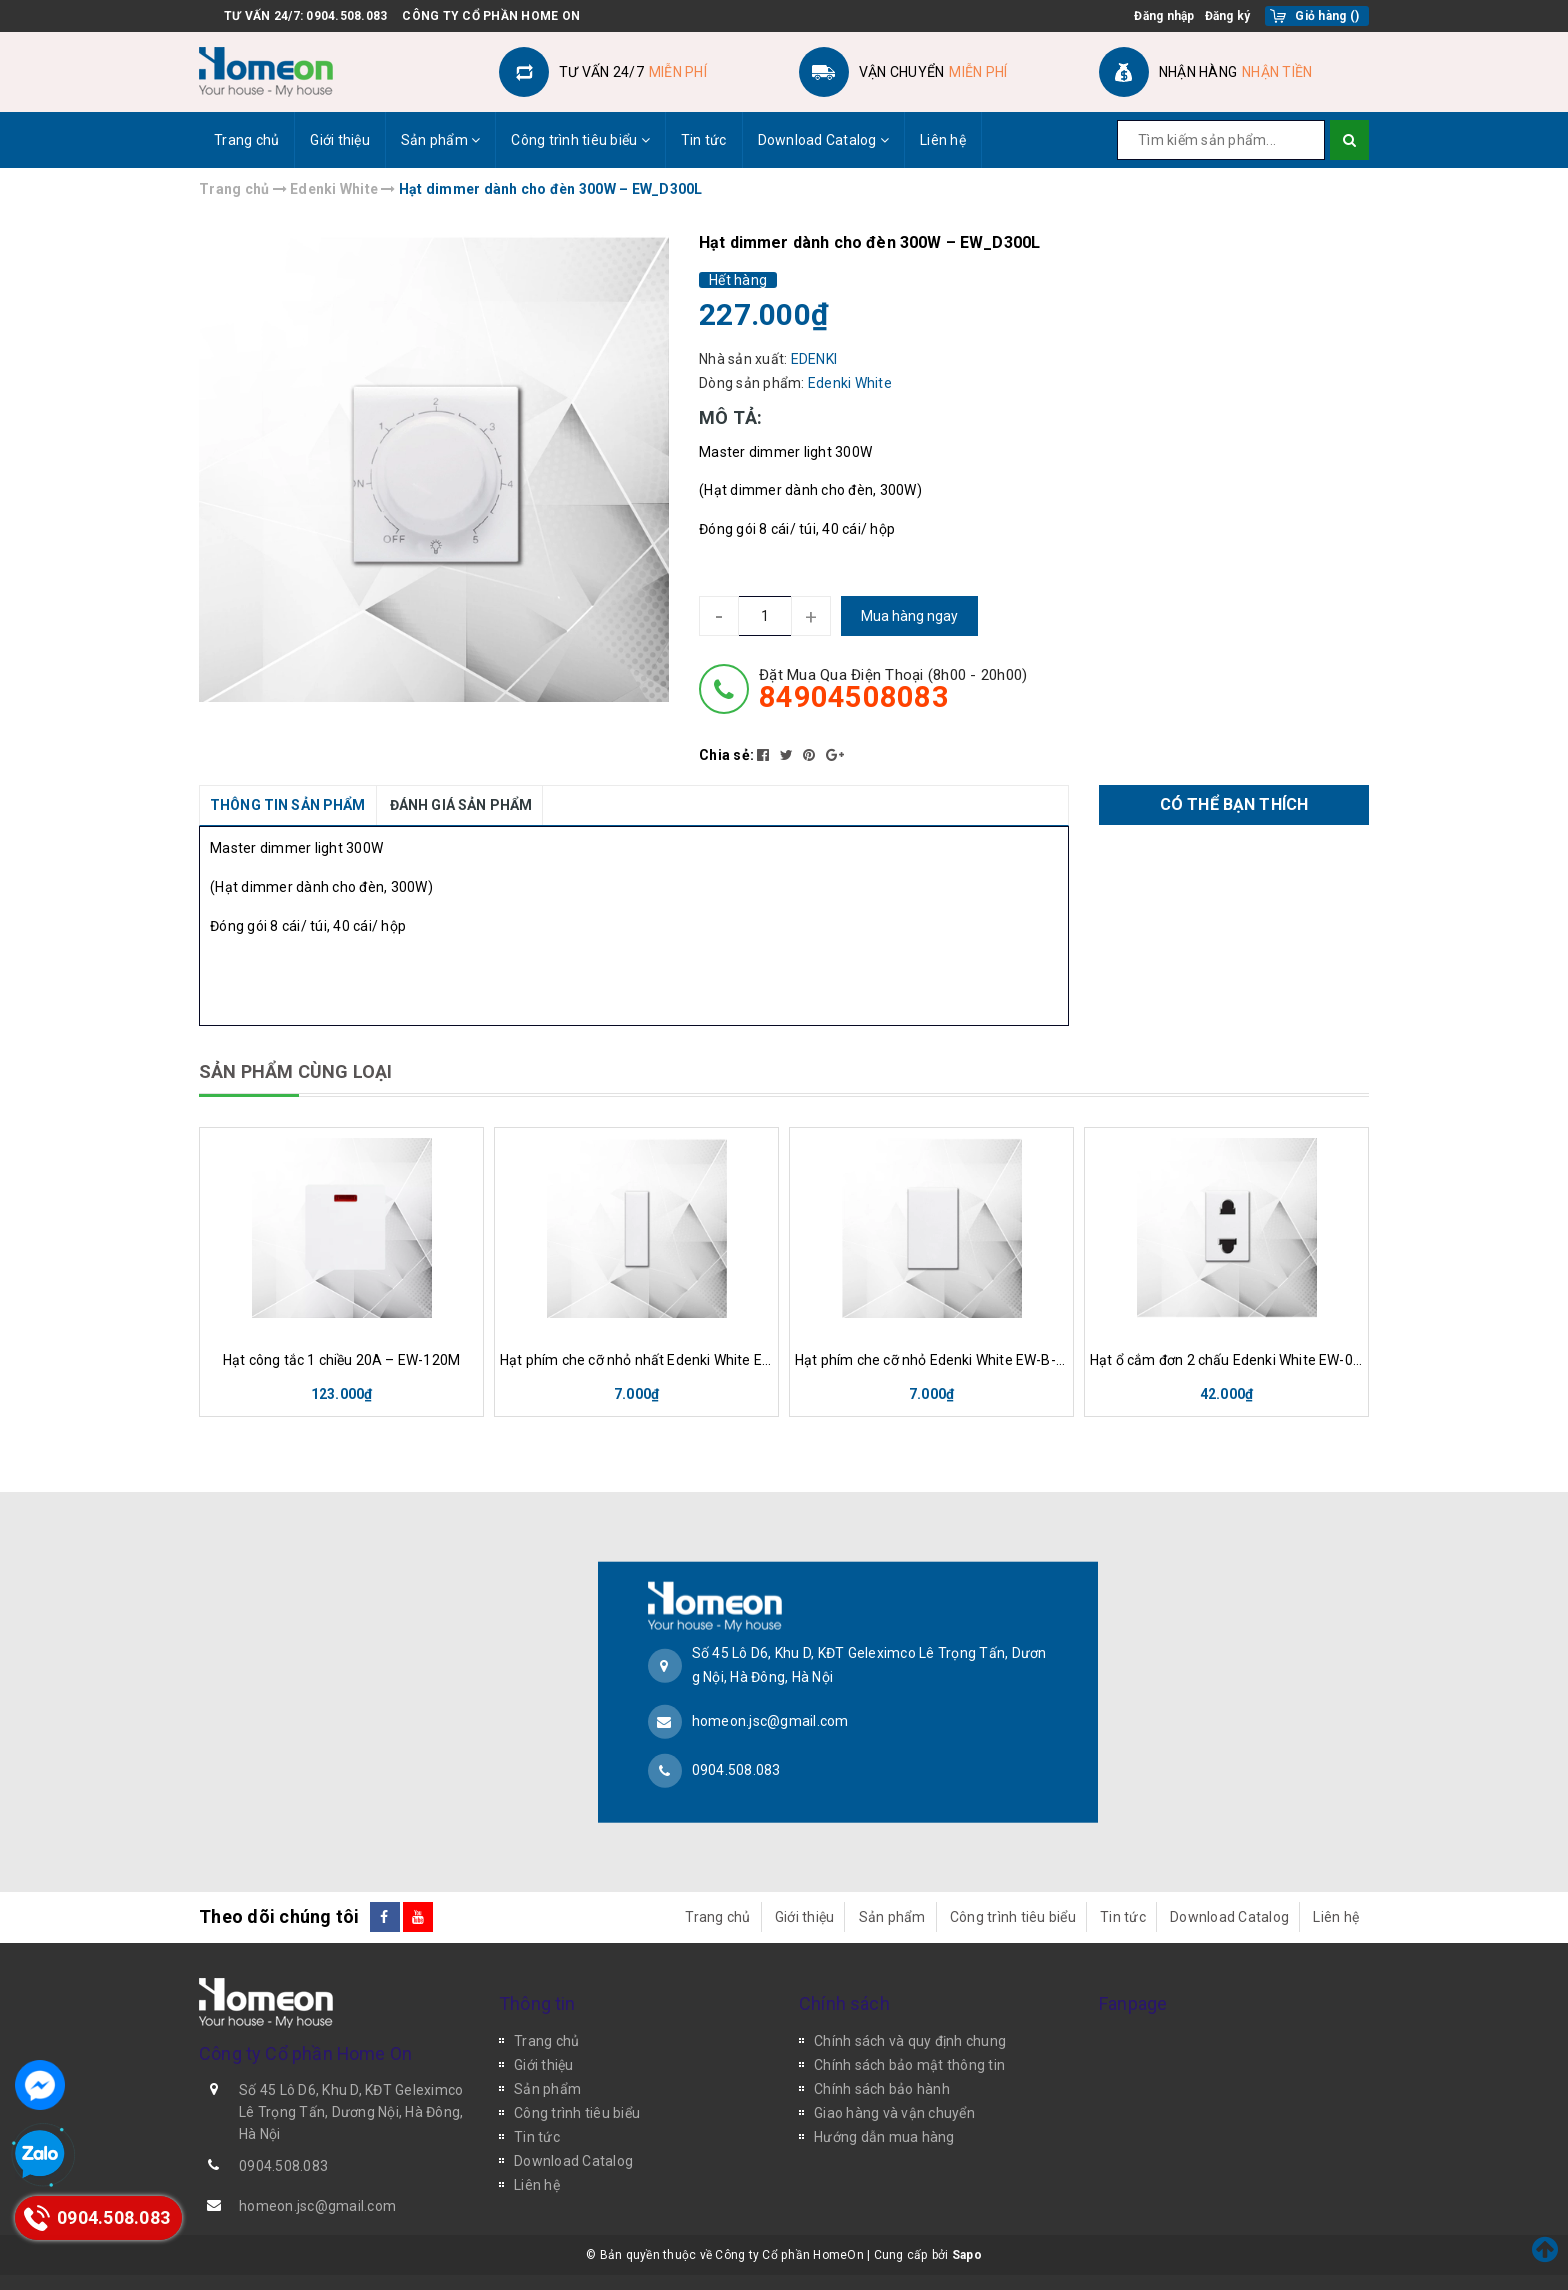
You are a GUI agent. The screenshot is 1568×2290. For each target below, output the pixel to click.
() (1327, 16)
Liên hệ (943, 140)
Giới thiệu (340, 140)
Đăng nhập (1164, 16)
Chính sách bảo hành (882, 2089)
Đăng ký (1228, 16)
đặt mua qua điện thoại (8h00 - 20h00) (893, 689)
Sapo (967, 2255)
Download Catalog (824, 140)
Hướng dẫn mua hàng (884, 2137)
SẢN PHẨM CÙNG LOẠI (295, 1071)
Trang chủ (246, 140)
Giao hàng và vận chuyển (894, 2113)
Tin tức (704, 140)
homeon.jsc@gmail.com (770, 1721)
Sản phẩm (441, 140)
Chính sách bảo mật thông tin (909, 2065)
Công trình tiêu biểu (580, 140)
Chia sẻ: (726, 755)
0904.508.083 (346, 16)
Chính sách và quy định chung (910, 2041)
